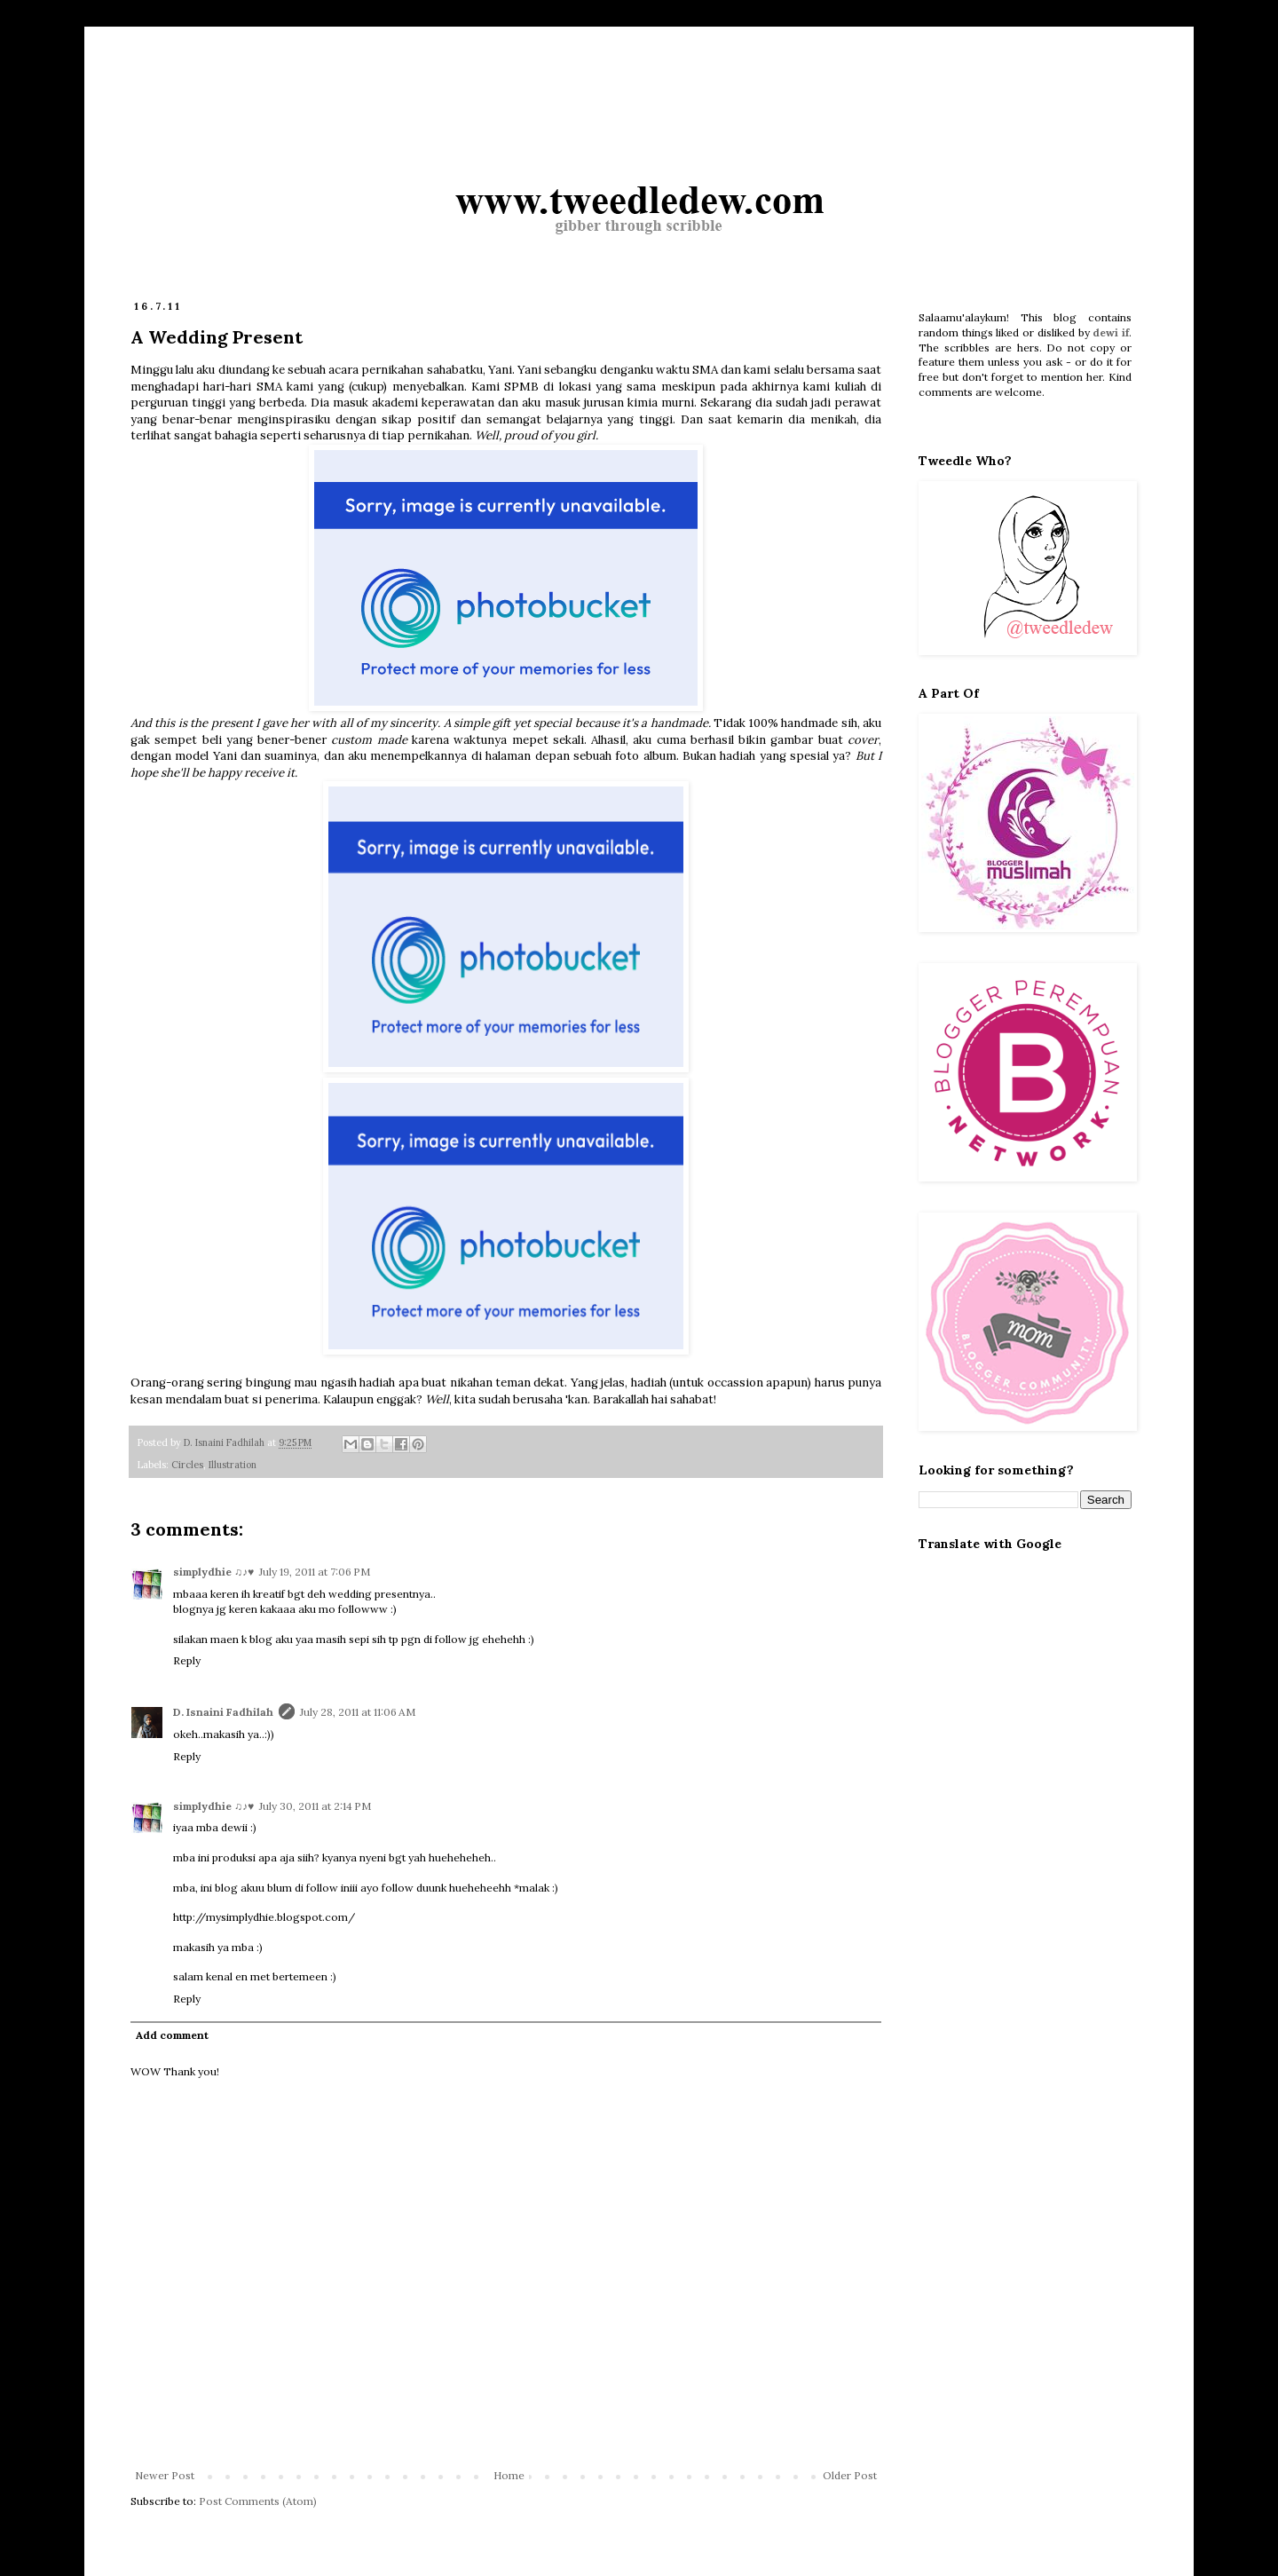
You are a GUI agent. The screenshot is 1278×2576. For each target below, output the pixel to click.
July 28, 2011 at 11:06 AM (357, 1712)
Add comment (172, 2035)
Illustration (232, 1464)
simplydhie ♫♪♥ (213, 1571)
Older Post (850, 2475)
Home (509, 2475)
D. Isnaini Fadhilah (223, 1712)
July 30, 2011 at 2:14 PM (315, 1806)
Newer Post (164, 2475)
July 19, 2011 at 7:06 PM (314, 1571)
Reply (187, 1660)
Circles (187, 1464)
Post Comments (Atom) (258, 2501)
